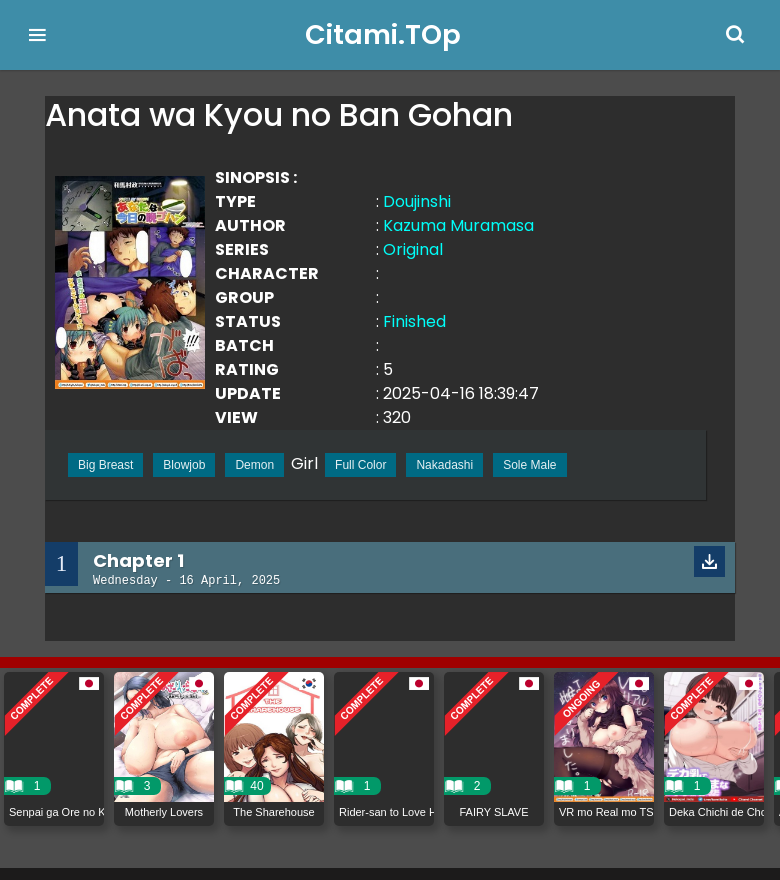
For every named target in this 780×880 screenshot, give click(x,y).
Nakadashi (444, 465)
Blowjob (184, 465)
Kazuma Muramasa (458, 225)
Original (413, 249)
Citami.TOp (383, 34)
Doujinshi (417, 201)
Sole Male (529, 465)
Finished (414, 321)
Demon (254, 465)
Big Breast (105, 465)
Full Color (360, 465)
